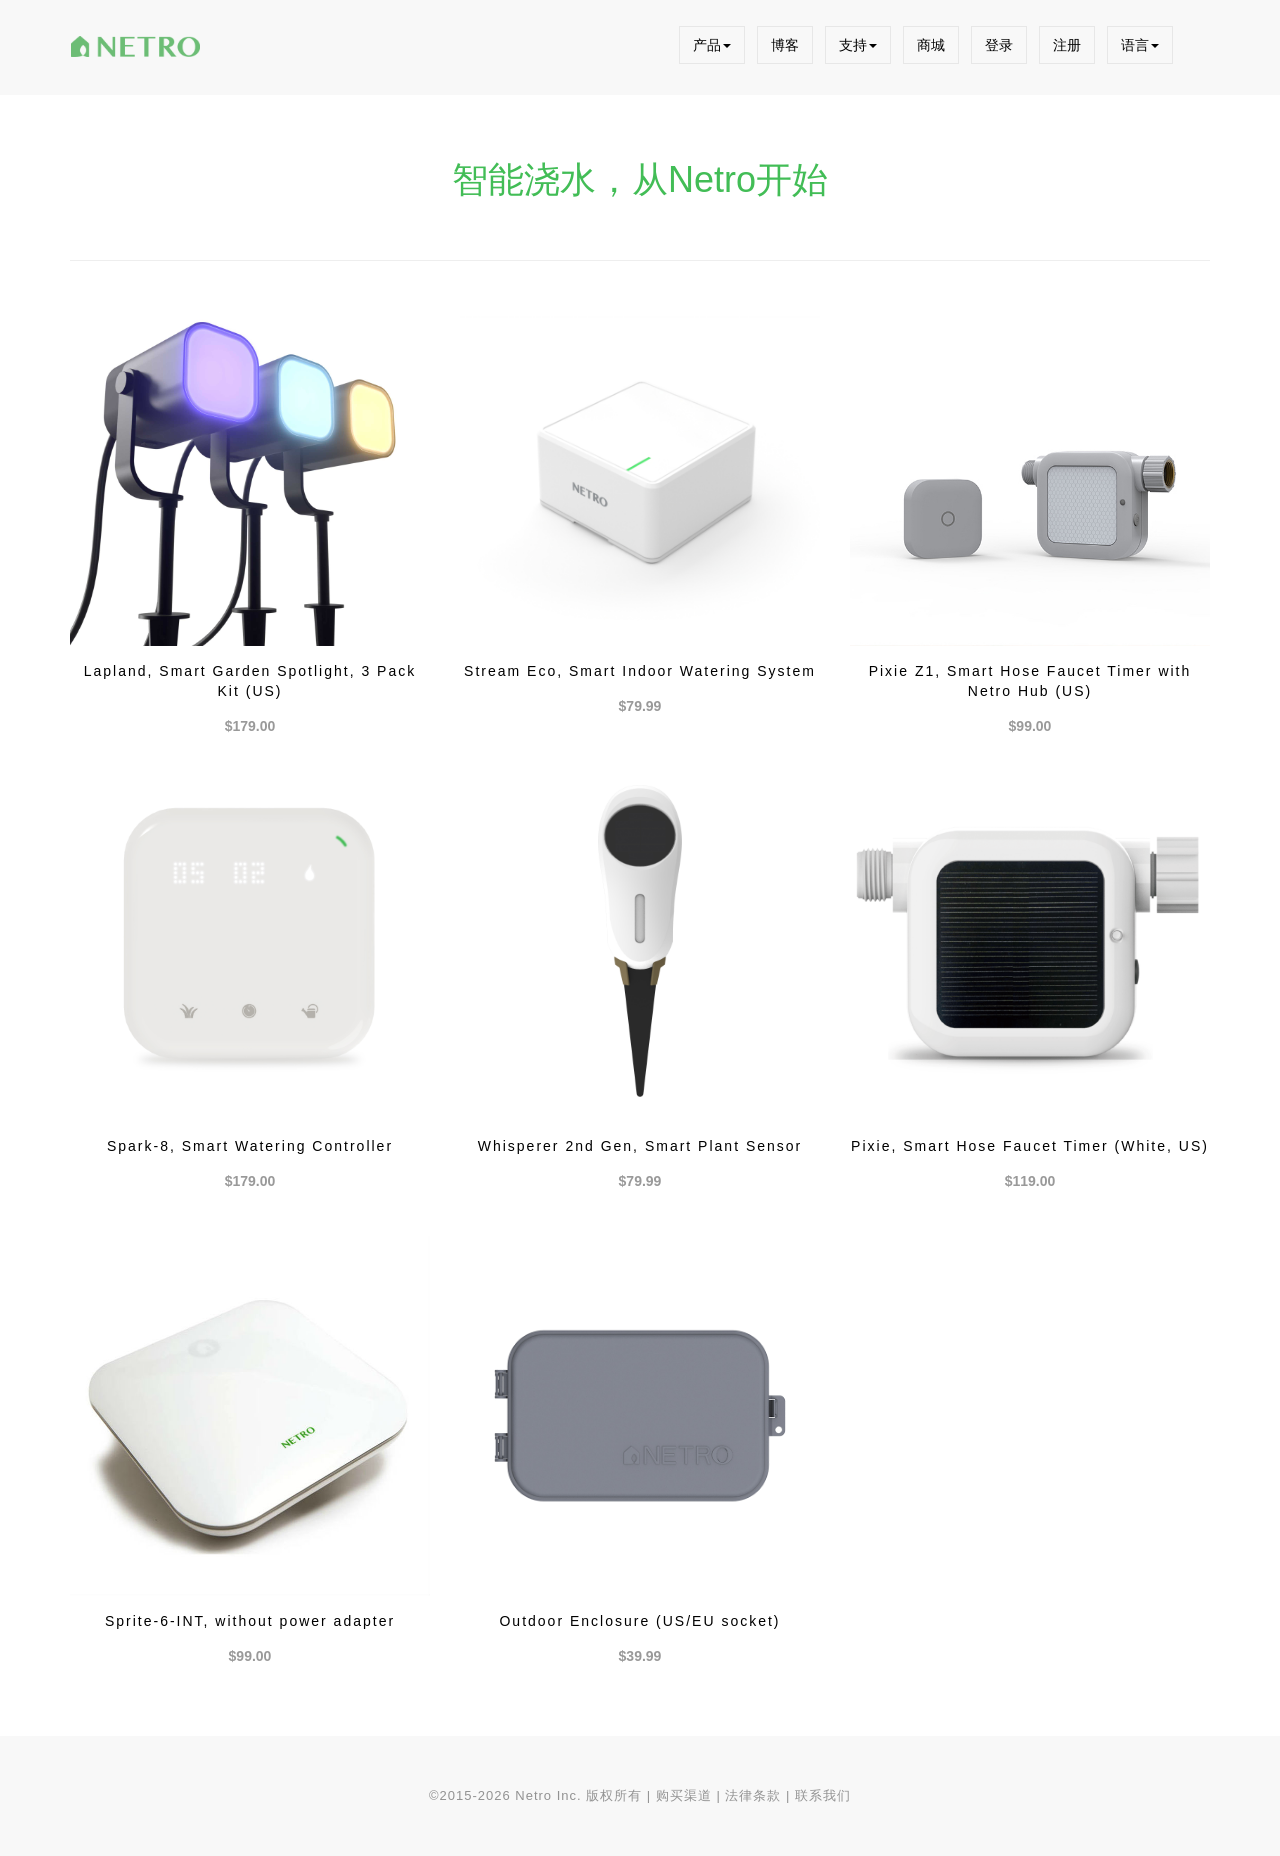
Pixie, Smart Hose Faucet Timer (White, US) (1030, 1146)
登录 (999, 45)
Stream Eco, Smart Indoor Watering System (640, 671)
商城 (931, 45)
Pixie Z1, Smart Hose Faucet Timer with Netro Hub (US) (1030, 681)
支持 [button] (858, 45)
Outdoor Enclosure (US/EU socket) (639, 1621)
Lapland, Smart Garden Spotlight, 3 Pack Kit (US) (250, 681)
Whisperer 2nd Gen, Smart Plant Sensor (640, 1146)
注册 (1067, 45)
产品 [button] (712, 45)
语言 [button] (1140, 45)
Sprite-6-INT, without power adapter (250, 1621)
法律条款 (753, 1795)
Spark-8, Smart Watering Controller (250, 1146)
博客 (785, 45)
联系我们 (823, 1795)
